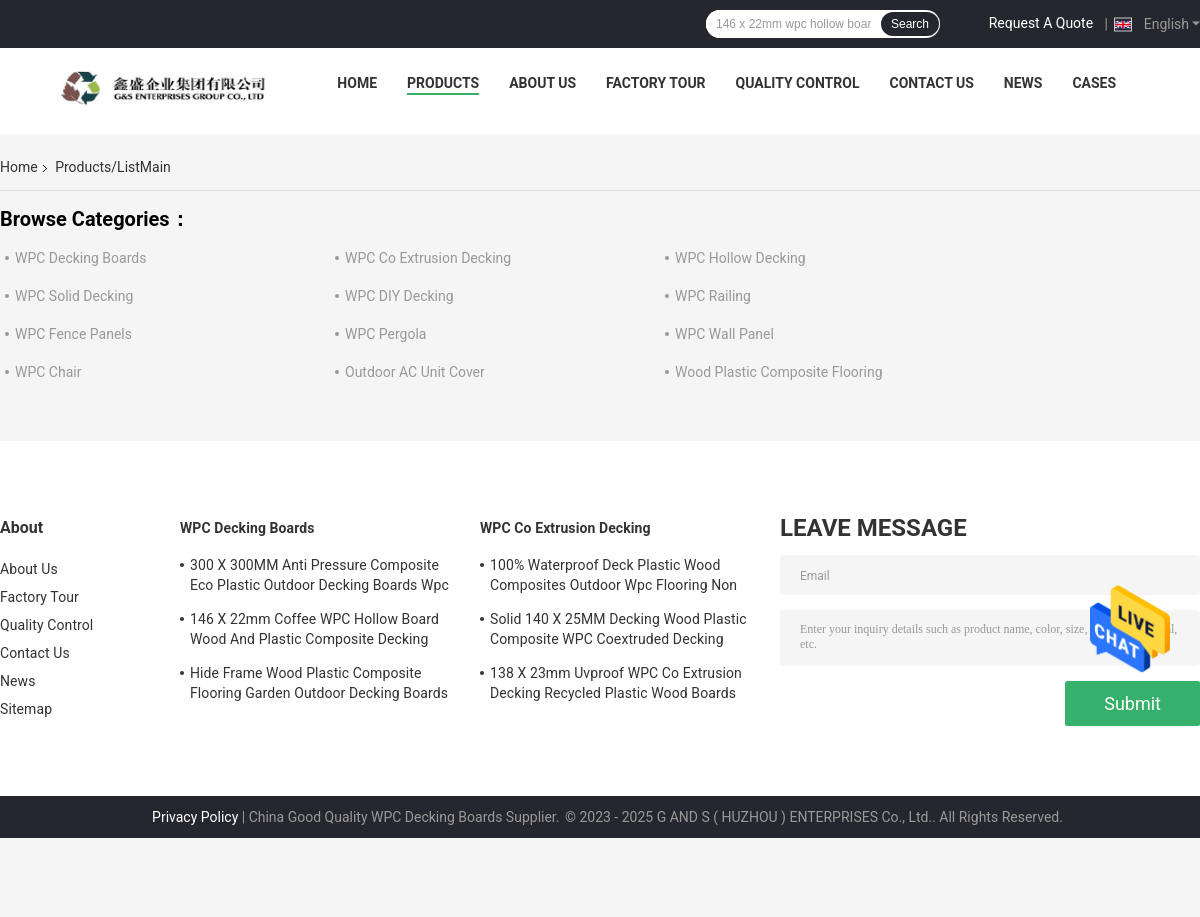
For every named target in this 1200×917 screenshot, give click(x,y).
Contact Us (931, 83)
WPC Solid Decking (74, 296)
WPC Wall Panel (724, 334)
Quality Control (798, 83)
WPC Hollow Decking (740, 258)
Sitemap (26, 709)
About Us (542, 83)
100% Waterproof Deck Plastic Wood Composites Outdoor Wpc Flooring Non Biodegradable (613, 578)
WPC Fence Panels (73, 334)
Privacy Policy (195, 817)
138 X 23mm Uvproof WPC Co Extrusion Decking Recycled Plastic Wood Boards (616, 683)
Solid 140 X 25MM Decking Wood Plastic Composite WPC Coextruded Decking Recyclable (618, 632)
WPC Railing (713, 296)
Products (443, 83)
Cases (1094, 83)
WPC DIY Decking (399, 296)
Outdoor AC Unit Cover (415, 372)
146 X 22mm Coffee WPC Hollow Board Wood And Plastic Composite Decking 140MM (314, 632)
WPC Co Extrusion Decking (428, 258)
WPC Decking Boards (80, 258)
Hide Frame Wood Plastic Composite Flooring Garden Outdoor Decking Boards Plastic (319, 686)
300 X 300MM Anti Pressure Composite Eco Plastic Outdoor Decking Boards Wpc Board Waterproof (319, 578)
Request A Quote (1041, 23)
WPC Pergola (385, 334)
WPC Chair (48, 372)
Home (357, 83)
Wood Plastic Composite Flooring (779, 372)
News (1023, 83)
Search (910, 24)
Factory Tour (656, 83)
